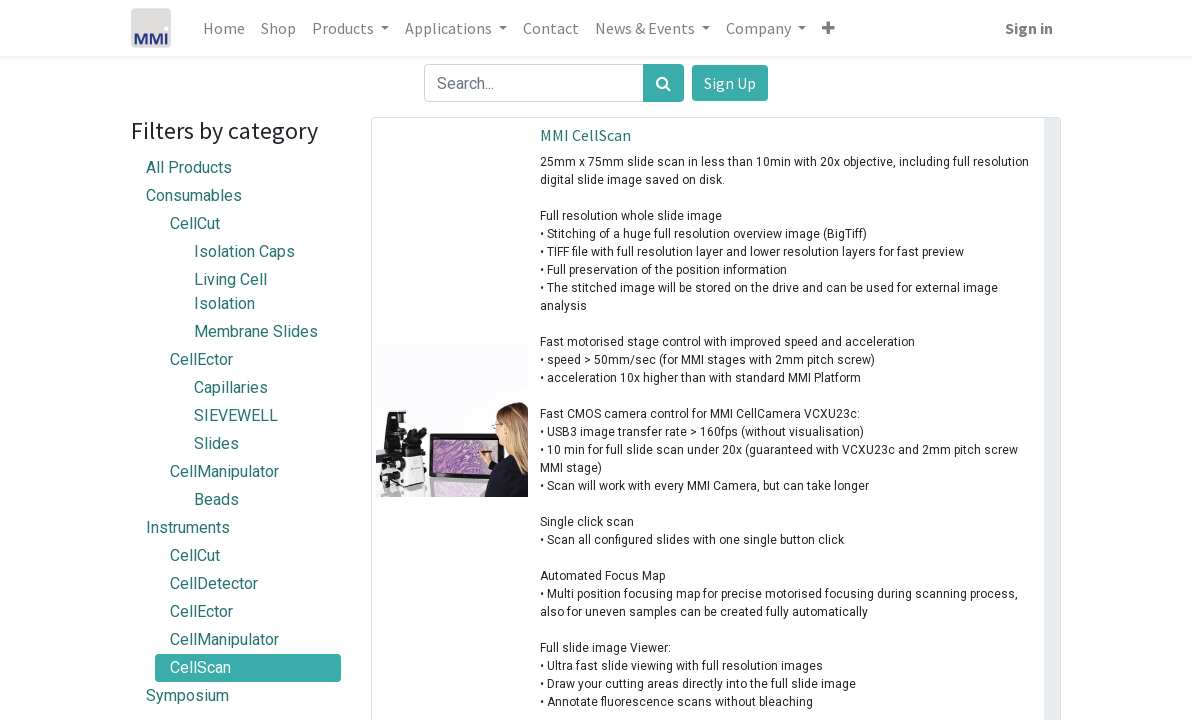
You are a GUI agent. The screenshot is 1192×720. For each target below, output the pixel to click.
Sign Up (730, 83)
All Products (189, 167)
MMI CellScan (585, 135)
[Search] (663, 83)
